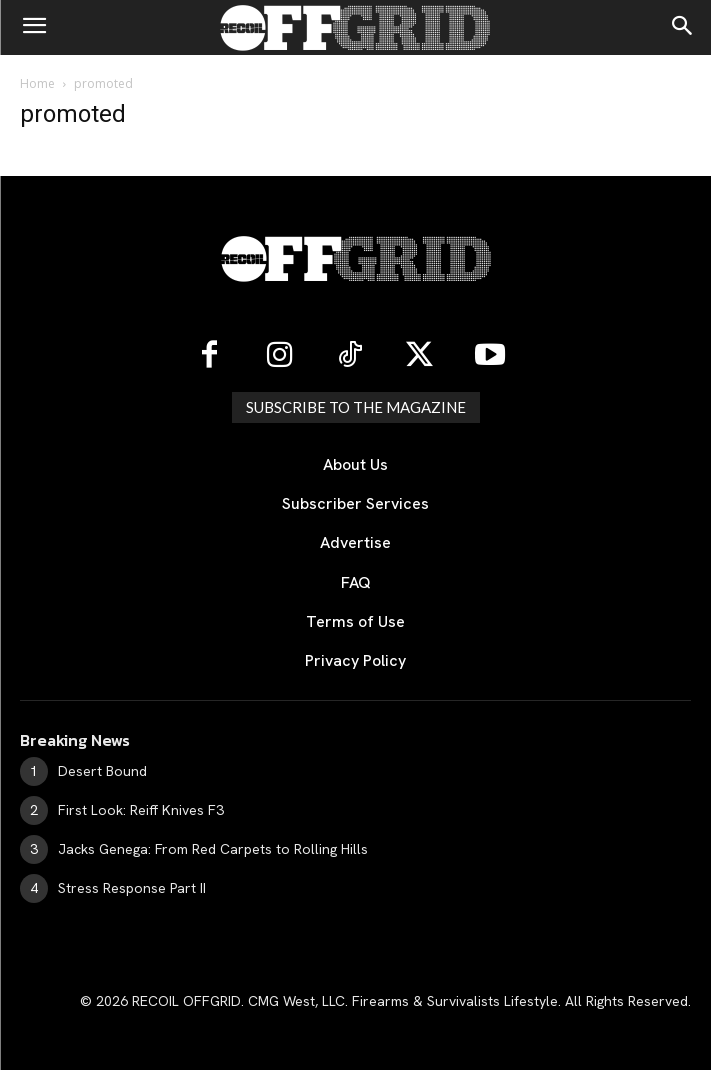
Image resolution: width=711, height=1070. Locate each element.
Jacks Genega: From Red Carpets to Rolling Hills (213, 849)
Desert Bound (102, 771)
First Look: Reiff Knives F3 (141, 810)
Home (37, 83)
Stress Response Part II (132, 888)
